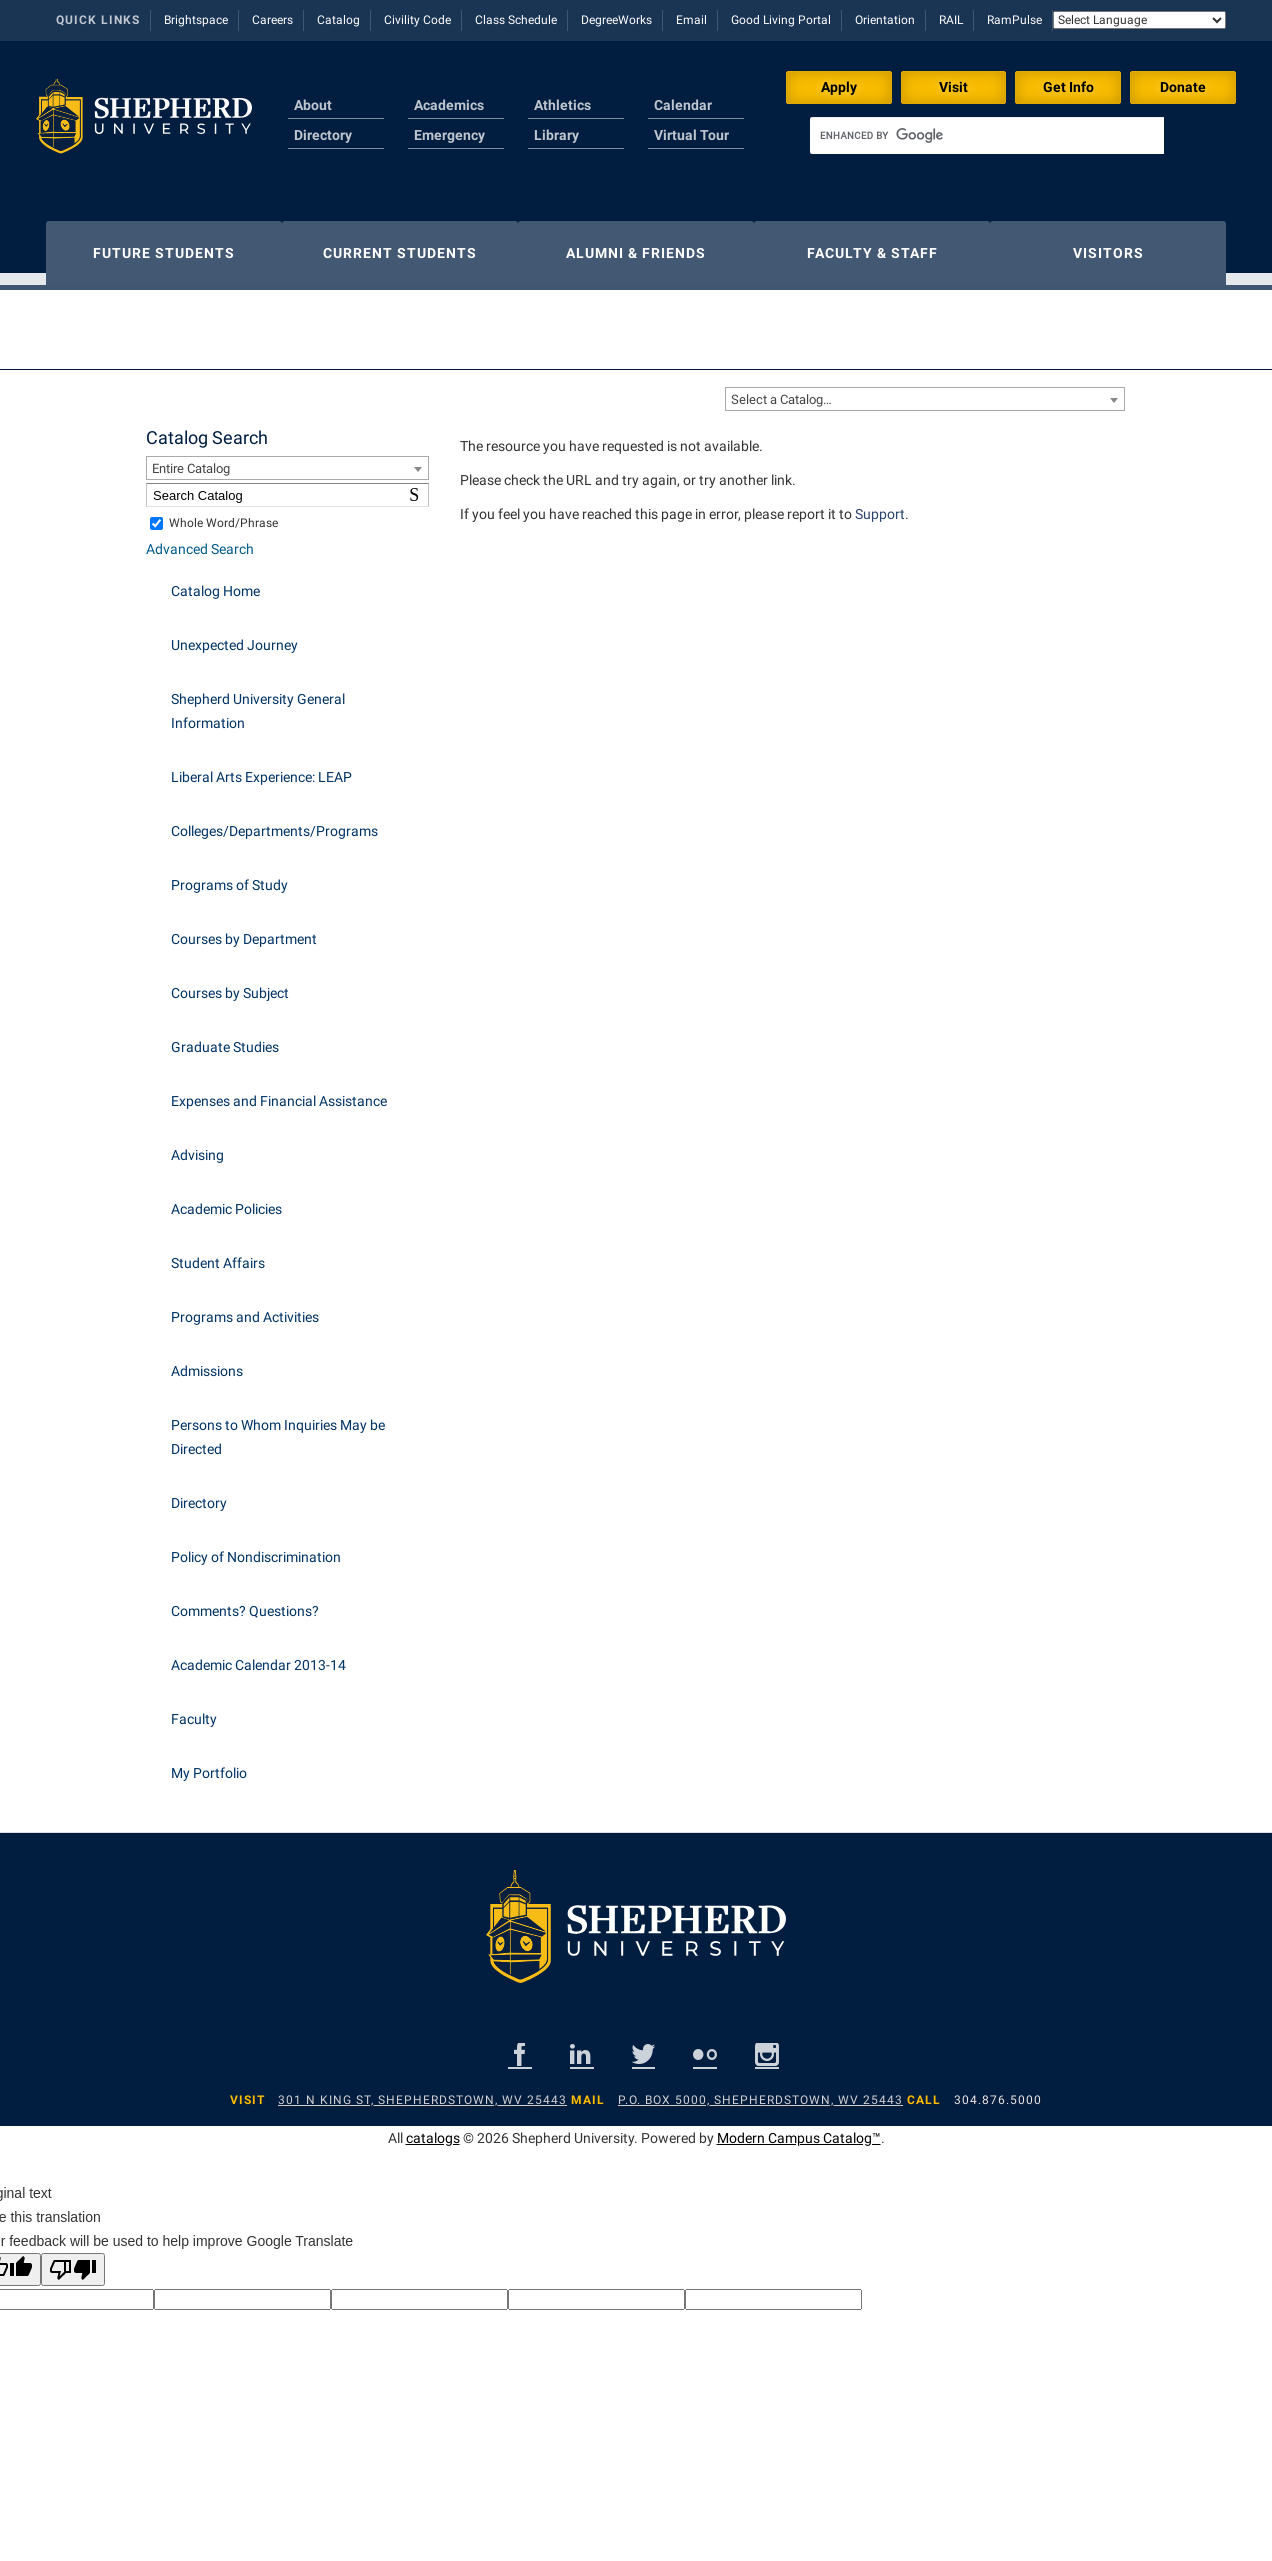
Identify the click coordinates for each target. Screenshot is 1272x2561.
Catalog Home (215, 581)
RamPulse (1014, 20)
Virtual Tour (691, 135)
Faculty (194, 1709)
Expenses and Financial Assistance (279, 1091)
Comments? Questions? (245, 1601)
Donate (1183, 87)
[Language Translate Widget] (1139, 20)
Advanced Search (200, 539)
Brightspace (196, 20)
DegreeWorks (616, 20)
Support (880, 504)
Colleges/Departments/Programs (274, 821)
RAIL (951, 20)
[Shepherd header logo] (144, 124)
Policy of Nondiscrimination (256, 1547)
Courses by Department (244, 929)
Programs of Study (229, 875)
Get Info (1068, 87)
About (313, 105)
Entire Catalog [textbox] (191, 458)
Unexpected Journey (234, 635)
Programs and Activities (245, 1307)
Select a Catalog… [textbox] (781, 389)
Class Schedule (516, 20)
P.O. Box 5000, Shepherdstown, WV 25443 (760, 2090)
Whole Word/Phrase (223, 513)
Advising (197, 1145)
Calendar (683, 105)
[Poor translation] (73, 2259)
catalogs (433, 2128)
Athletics (562, 105)
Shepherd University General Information (258, 701)
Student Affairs (218, 1253)
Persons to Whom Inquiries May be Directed (278, 1427)
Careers (272, 20)
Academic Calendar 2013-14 (258, 1655)
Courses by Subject (230, 983)
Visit (953, 87)
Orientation (885, 20)
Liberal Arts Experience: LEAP (261, 767)
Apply (839, 87)
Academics (449, 105)
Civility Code (417, 20)
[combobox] (925, 389)
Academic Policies (226, 1199)
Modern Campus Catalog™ (799, 2128)
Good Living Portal (781, 20)
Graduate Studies (225, 1037)
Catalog (338, 20)
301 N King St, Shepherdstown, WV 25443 (422, 2090)
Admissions (207, 1361)
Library (556, 135)
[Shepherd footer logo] (636, 1932)
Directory (323, 135)
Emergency (449, 135)
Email (691, 20)
